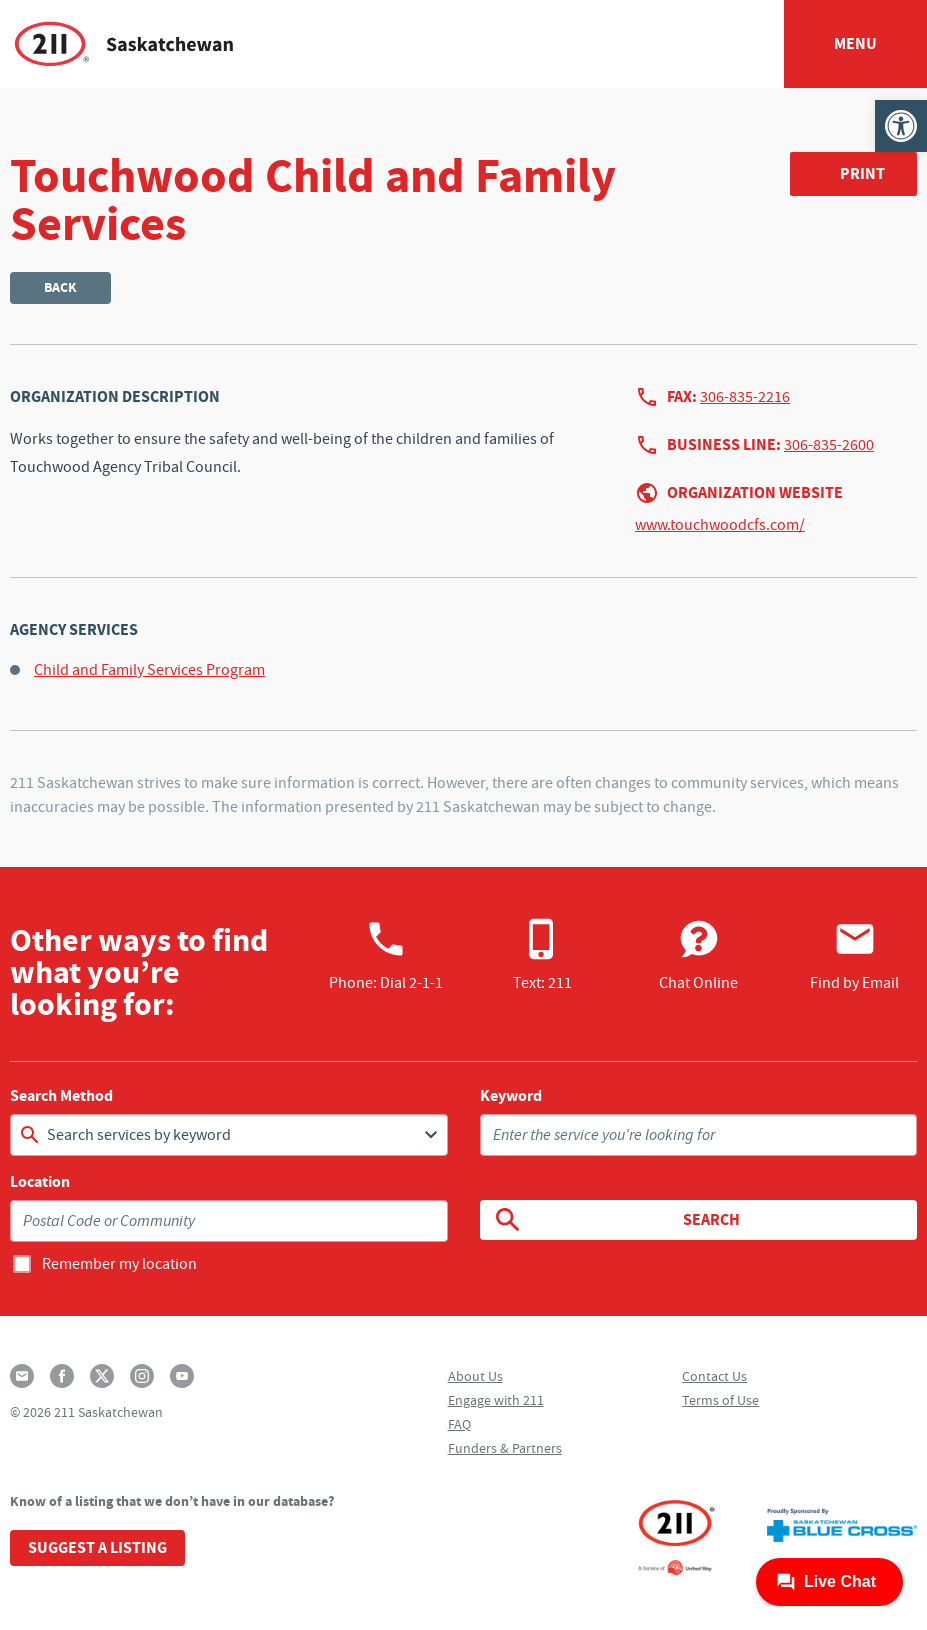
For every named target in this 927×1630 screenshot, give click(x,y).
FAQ (459, 1424)
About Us (475, 1376)
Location (40, 1182)
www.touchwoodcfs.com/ (720, 525)
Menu (855, 43)
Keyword (511, 1096)
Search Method (61, 1096)
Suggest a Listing (97, 1547)
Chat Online (698, 955)
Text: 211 (542, 955)
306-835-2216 (745, 397)
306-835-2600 (829, 445)
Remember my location (119, 1264)
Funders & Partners (505, 1448)
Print (862, 173)
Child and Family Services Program (149, 670)
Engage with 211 (496, 1400)
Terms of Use (720, 1400)
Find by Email (854, 955)
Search (616, 1220)
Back (60, 287)
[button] (901, 126)
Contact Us (714, 1376)
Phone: (386, 955)
